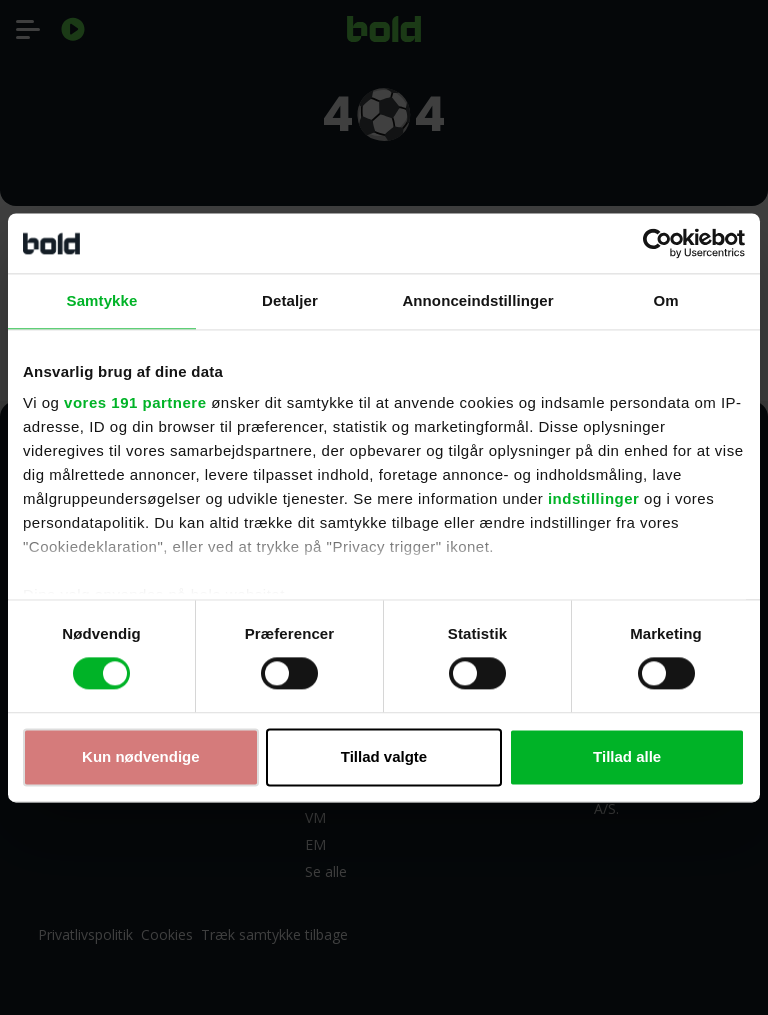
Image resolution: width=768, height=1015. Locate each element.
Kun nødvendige (141, 756)
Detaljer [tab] (290, 300)
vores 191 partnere (135, 402)
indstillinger (594, 498)
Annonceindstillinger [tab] (477, 300)
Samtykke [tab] (102, 300)
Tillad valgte (384, 756)
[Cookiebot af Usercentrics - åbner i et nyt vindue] (657, 243)
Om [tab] (665, 300)
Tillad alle (627, 756)
